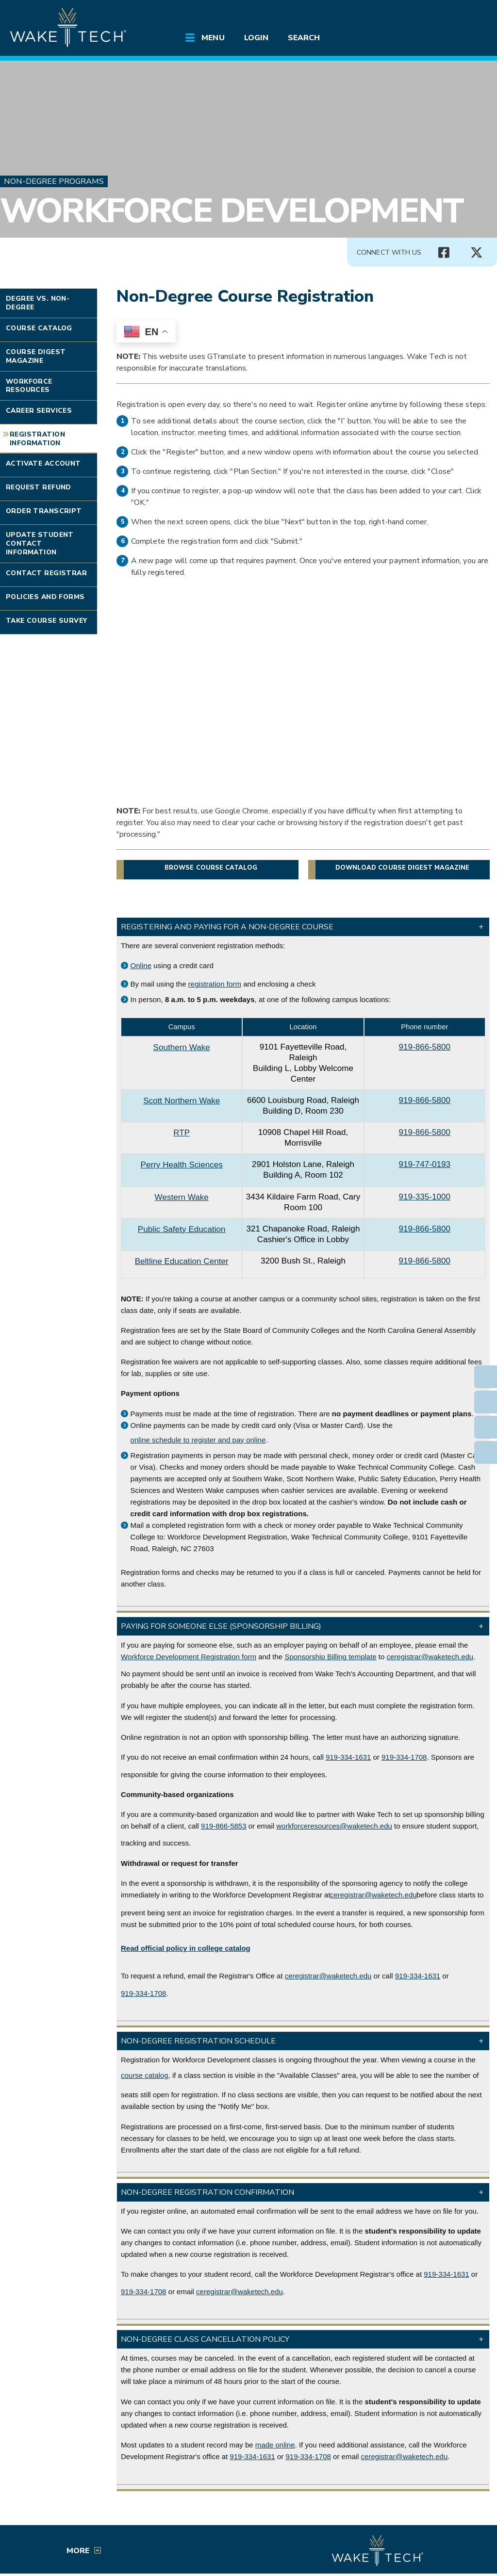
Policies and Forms (45, 596)
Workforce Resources (29, 386)
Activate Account (43, 463)
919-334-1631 (348, 1757)
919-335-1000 (424, 1196)
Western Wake (182, 1197)
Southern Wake (181, 1047)
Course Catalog (39, 328)
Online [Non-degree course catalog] (141, 965)
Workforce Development (231, 211)
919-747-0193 (424, 1164)
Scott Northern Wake (181, 1100)
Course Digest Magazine (36, 356)
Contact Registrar (46, 573)
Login (256, 37)
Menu (212, 37)
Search (304, 37)
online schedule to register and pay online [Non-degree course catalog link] (198, 1440)
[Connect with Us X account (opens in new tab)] (476, 252)
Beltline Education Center (182, 1261)
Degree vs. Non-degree (37, 303)
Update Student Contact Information (40, 543)
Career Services (39, 410)
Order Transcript (44, 511)
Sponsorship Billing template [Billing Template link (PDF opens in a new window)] (330, 1657)
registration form (214, 984)
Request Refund (38, 487)
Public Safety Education (182, 1229)
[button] (303, 927)
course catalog (144, 2075)
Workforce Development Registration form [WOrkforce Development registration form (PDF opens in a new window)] (188, 1657)
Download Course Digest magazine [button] (402, 867)
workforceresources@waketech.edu (334, 1826)
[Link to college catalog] (185, 1948)
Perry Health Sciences (182, 1164)
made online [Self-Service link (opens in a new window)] (275, 2445)
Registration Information (37, 439)
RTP (181, 1132)
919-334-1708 (404, 1757)
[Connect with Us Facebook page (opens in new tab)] (443, 252)
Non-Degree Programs (54, 181)
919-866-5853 (223, 1826)
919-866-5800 (424, 1047)
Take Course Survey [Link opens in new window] (46, 620)
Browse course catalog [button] (211, 867)
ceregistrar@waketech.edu (430, 1657)
